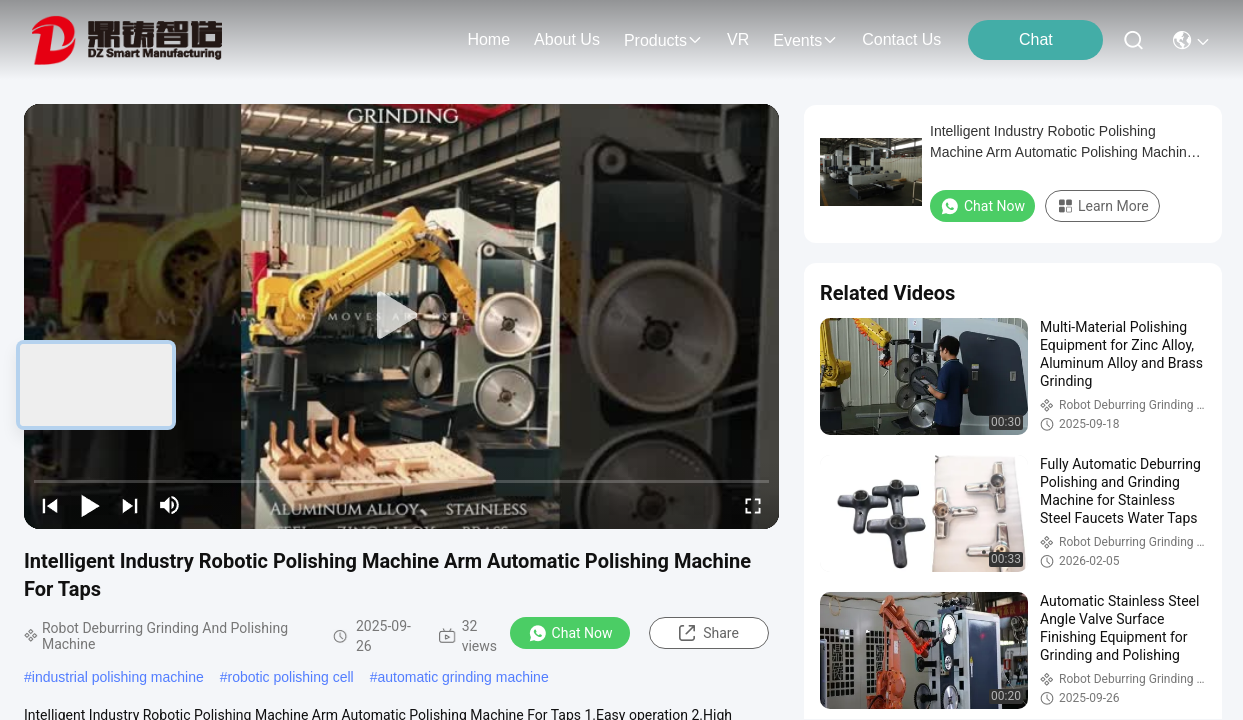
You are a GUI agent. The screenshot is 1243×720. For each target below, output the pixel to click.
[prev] (50, 505)
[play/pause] (90, 505)
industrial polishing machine (118, 677)
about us (567, 39)
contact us (901, 39)
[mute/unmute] (170, 505)
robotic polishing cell (291, 677)
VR (738, 39)
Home (488, 39)
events (805, 40)
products (663, 40)
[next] (130, 505)
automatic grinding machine (462, 677)
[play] (402, 316)
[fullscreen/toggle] (753, 505)
